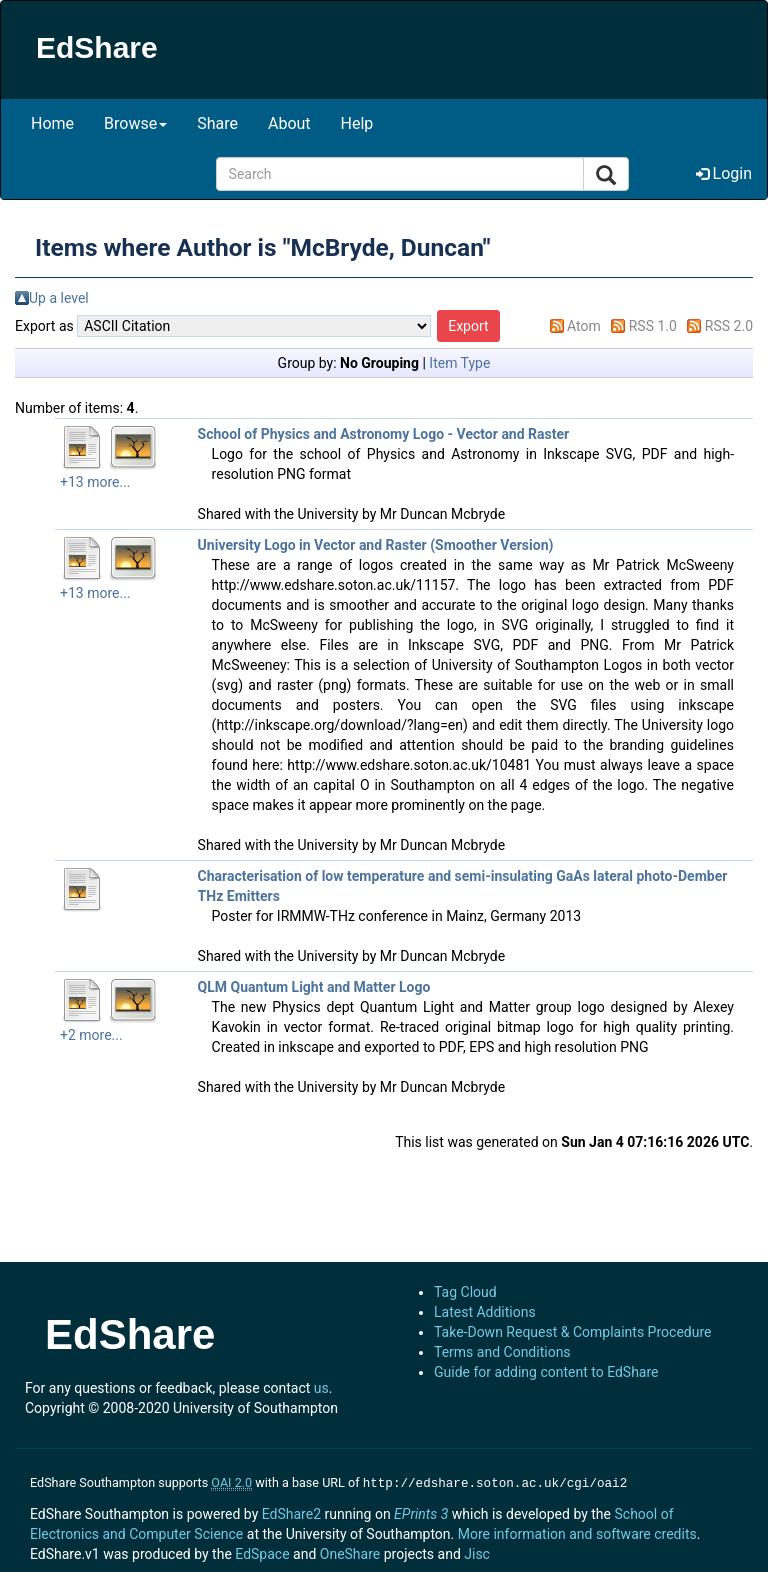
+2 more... (91, 1035)
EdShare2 (291, 1512)
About (289, 123)
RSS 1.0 (653, 326)
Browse (135, 123)
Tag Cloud (465, 1292)
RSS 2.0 (729, 326)
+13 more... (95, 482)
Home (52, 123)
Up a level (59, 298)
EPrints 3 (421, 1512)
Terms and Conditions (502, 1352)
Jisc (477, 1552)
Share (217, 123)
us (321, 1388)
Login (724, 173)
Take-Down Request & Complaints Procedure (572, 1332)
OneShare (350, 1552)
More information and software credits (577, 1532)
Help (357, 123)
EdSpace (262, 1552)
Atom (584, 326)
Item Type (459, 363)
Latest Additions (485, 1312)
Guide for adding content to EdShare (546, 1372)
